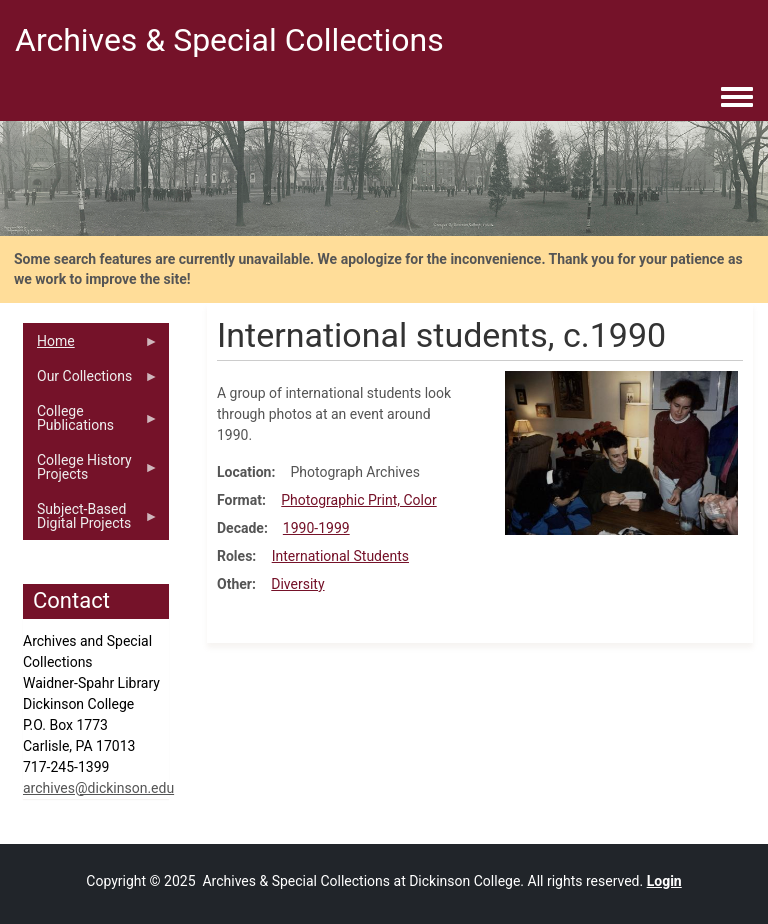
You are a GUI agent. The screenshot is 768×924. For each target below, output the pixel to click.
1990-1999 (316, 528)
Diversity (297, 584)
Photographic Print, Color (358, 500)
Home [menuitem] (91, 346)
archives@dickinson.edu (98, 788)
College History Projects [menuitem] (91, 472)
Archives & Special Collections (229, 40)
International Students (340, 556)
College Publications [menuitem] (91, 423)
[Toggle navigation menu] (737, 98)
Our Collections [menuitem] (91, 381)
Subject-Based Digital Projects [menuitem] (91, 521)
